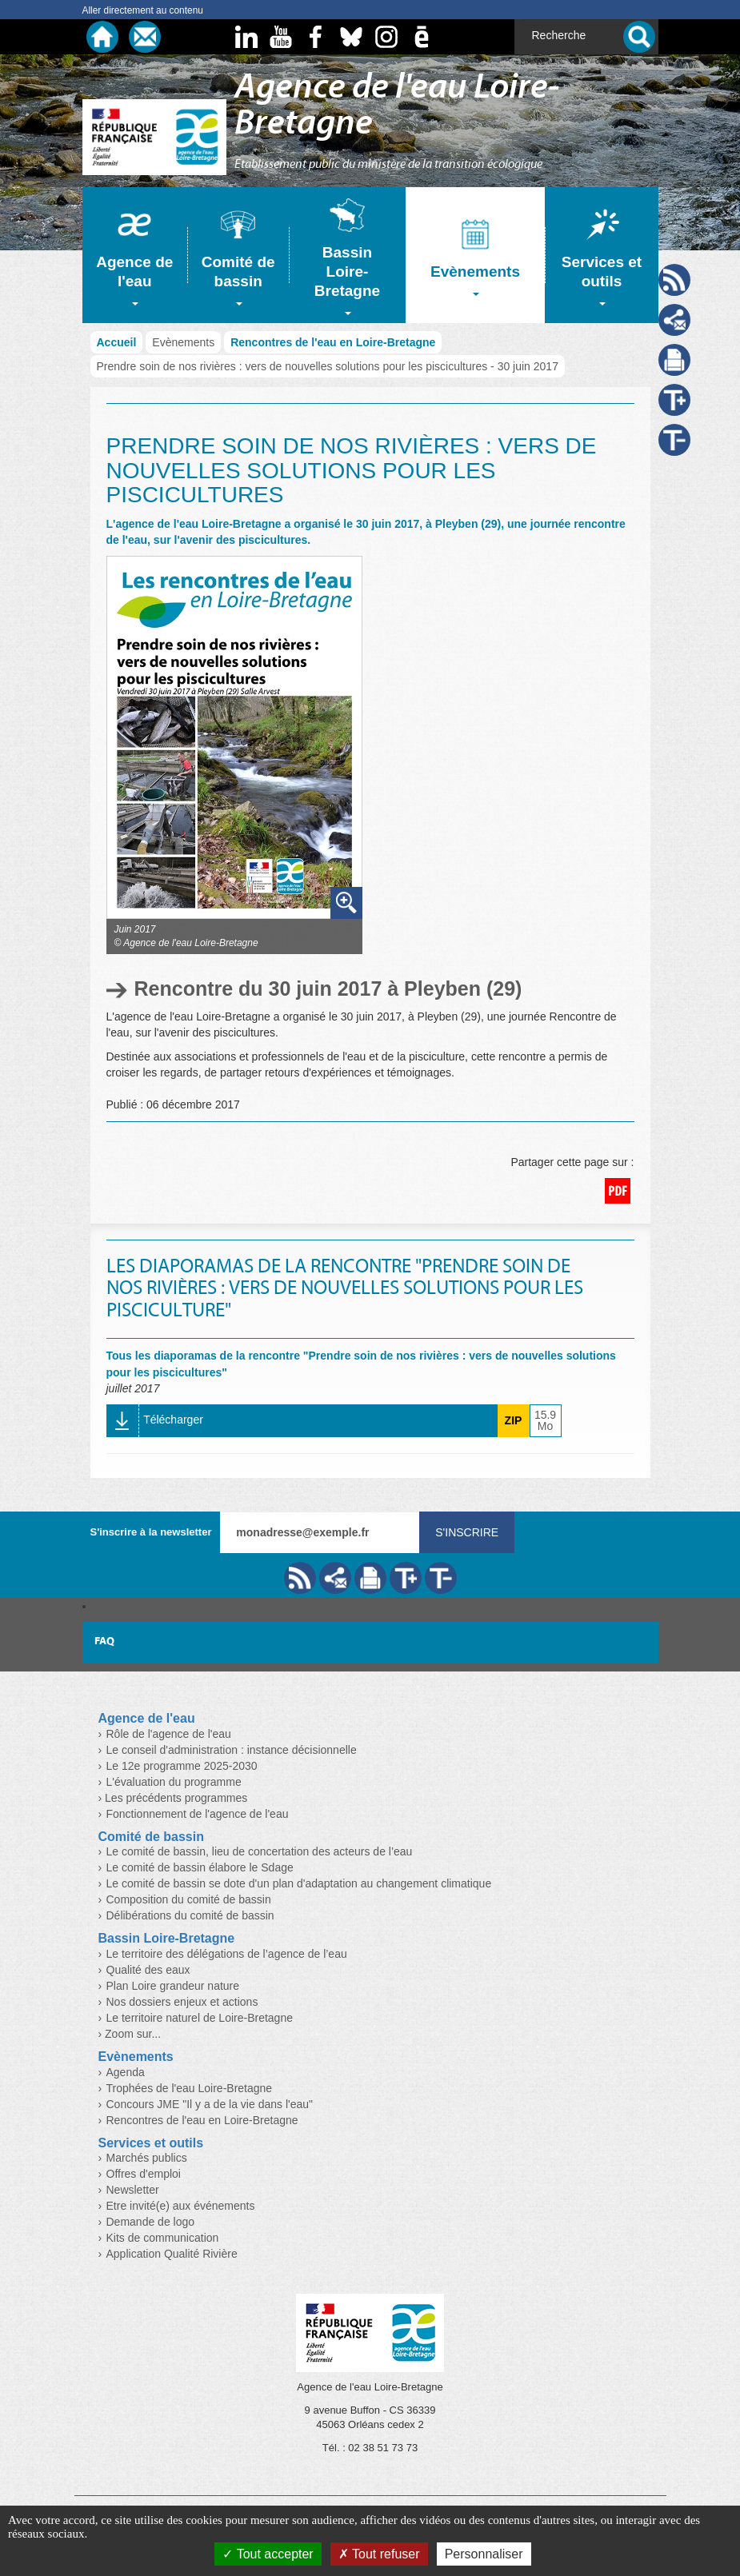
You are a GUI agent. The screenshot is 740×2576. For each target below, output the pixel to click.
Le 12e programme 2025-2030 (182, 1765)
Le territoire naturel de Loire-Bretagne (199, 2017)
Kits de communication (162, 2237)
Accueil (117, 342)
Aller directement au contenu (142, 10)
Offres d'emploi (143, 2173)
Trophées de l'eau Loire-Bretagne (189, 2088)
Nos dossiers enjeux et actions (182, 2001)
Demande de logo (150, 2221)
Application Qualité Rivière (172, 2253)
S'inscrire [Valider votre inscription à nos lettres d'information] (466, 1532)
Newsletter (132, 2189)
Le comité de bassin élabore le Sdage (200, 1867)
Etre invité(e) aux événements (180, 2205)
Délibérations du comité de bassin (190, 1915)
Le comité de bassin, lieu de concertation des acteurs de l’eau (259, 1851)
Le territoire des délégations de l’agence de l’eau (226, 1953)
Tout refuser (379, 2554)
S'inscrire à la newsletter (151, 1532)
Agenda (125, 2072)
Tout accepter (267, 2554)
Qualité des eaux (148, 1969)
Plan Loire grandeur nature (173, 1985)
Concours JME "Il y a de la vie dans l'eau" (210, 2104)
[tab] (135, 255)
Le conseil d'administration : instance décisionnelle (231, 1749)
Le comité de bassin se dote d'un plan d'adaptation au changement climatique (299, 1883)
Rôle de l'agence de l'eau (168, 1733)
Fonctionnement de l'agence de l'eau (197, 1813)
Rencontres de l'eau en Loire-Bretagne (332, 342)
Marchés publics (146, 2157)
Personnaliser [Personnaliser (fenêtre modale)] (484, 2554)
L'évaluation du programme (174, 1781)
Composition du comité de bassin (188, 1899)
